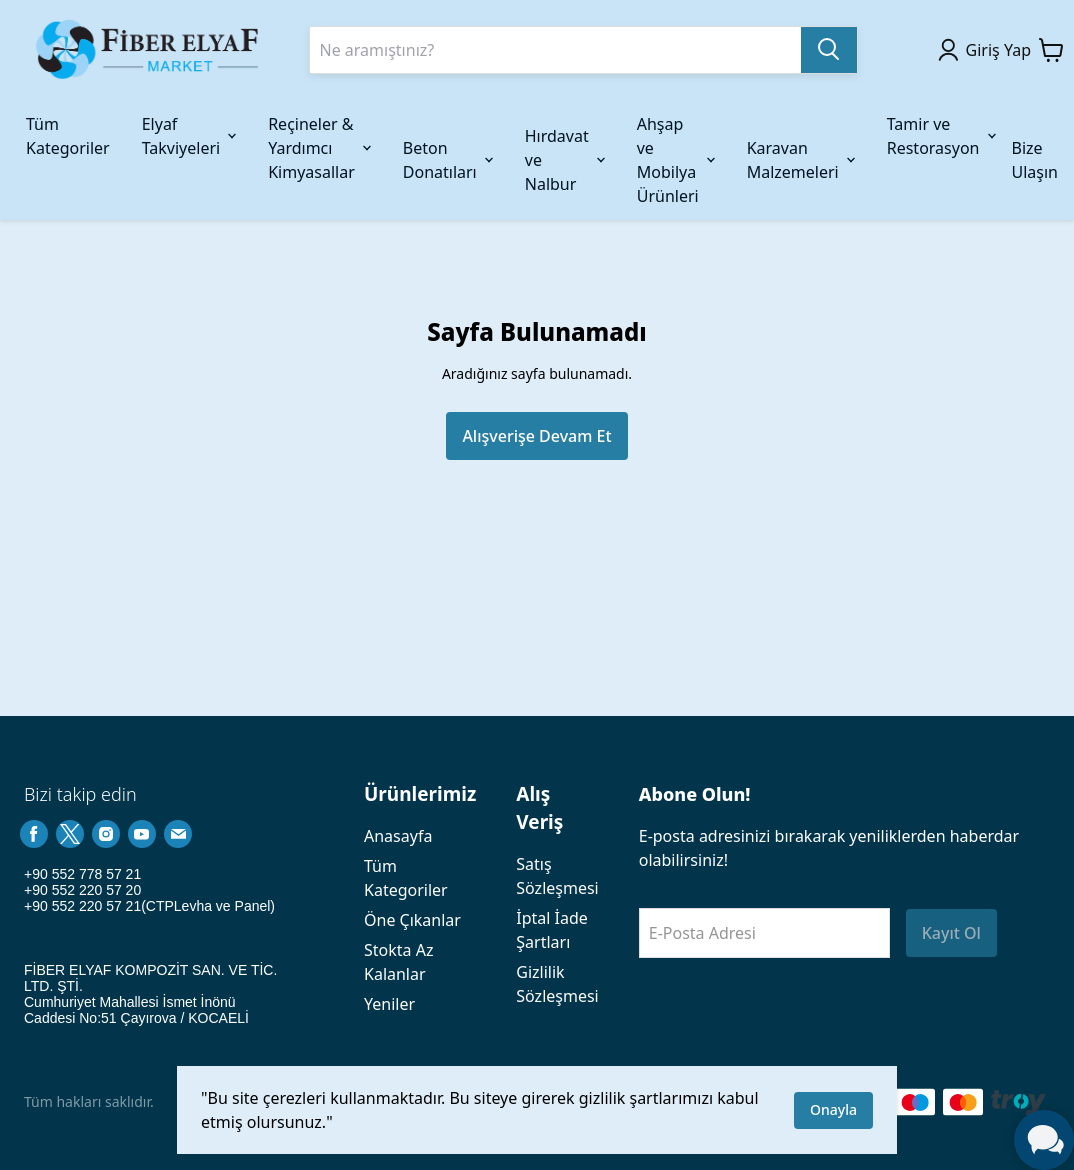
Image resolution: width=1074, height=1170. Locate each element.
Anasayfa (398, 836)
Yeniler (389, 1004)
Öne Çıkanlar (412, 920)
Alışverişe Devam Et (536, 436)
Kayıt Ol (951, 933)
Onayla (833, 1109)
